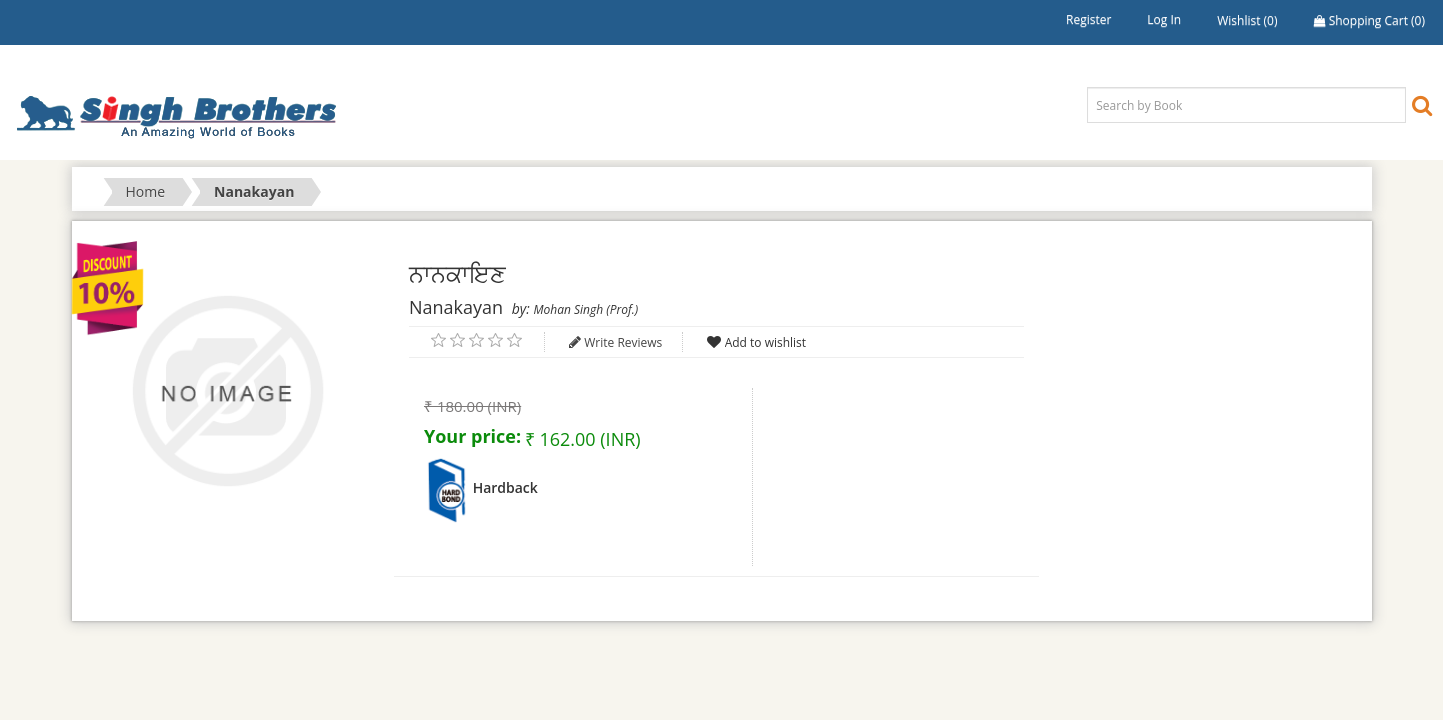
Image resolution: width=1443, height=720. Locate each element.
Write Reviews (623, 342)
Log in (1164, 19)
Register (1088, 19)
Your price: (472, 436)
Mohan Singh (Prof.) (585, 309)
